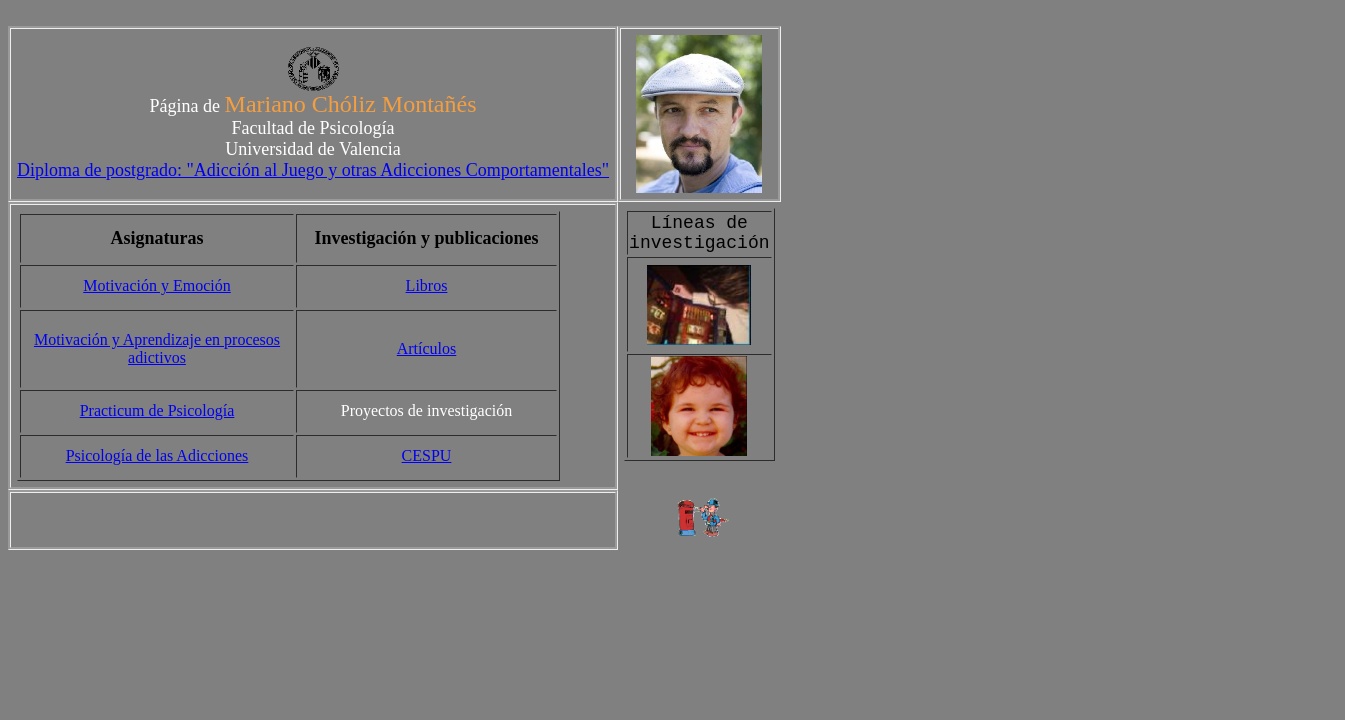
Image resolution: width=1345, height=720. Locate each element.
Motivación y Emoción (157, 285)
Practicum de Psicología (157, 410)
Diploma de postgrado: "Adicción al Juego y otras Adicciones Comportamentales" (313, 170)
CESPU (427, 455)
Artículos (427, 348)
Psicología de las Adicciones (157, 455)
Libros (427, 285)
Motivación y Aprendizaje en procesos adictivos (157, 348)
